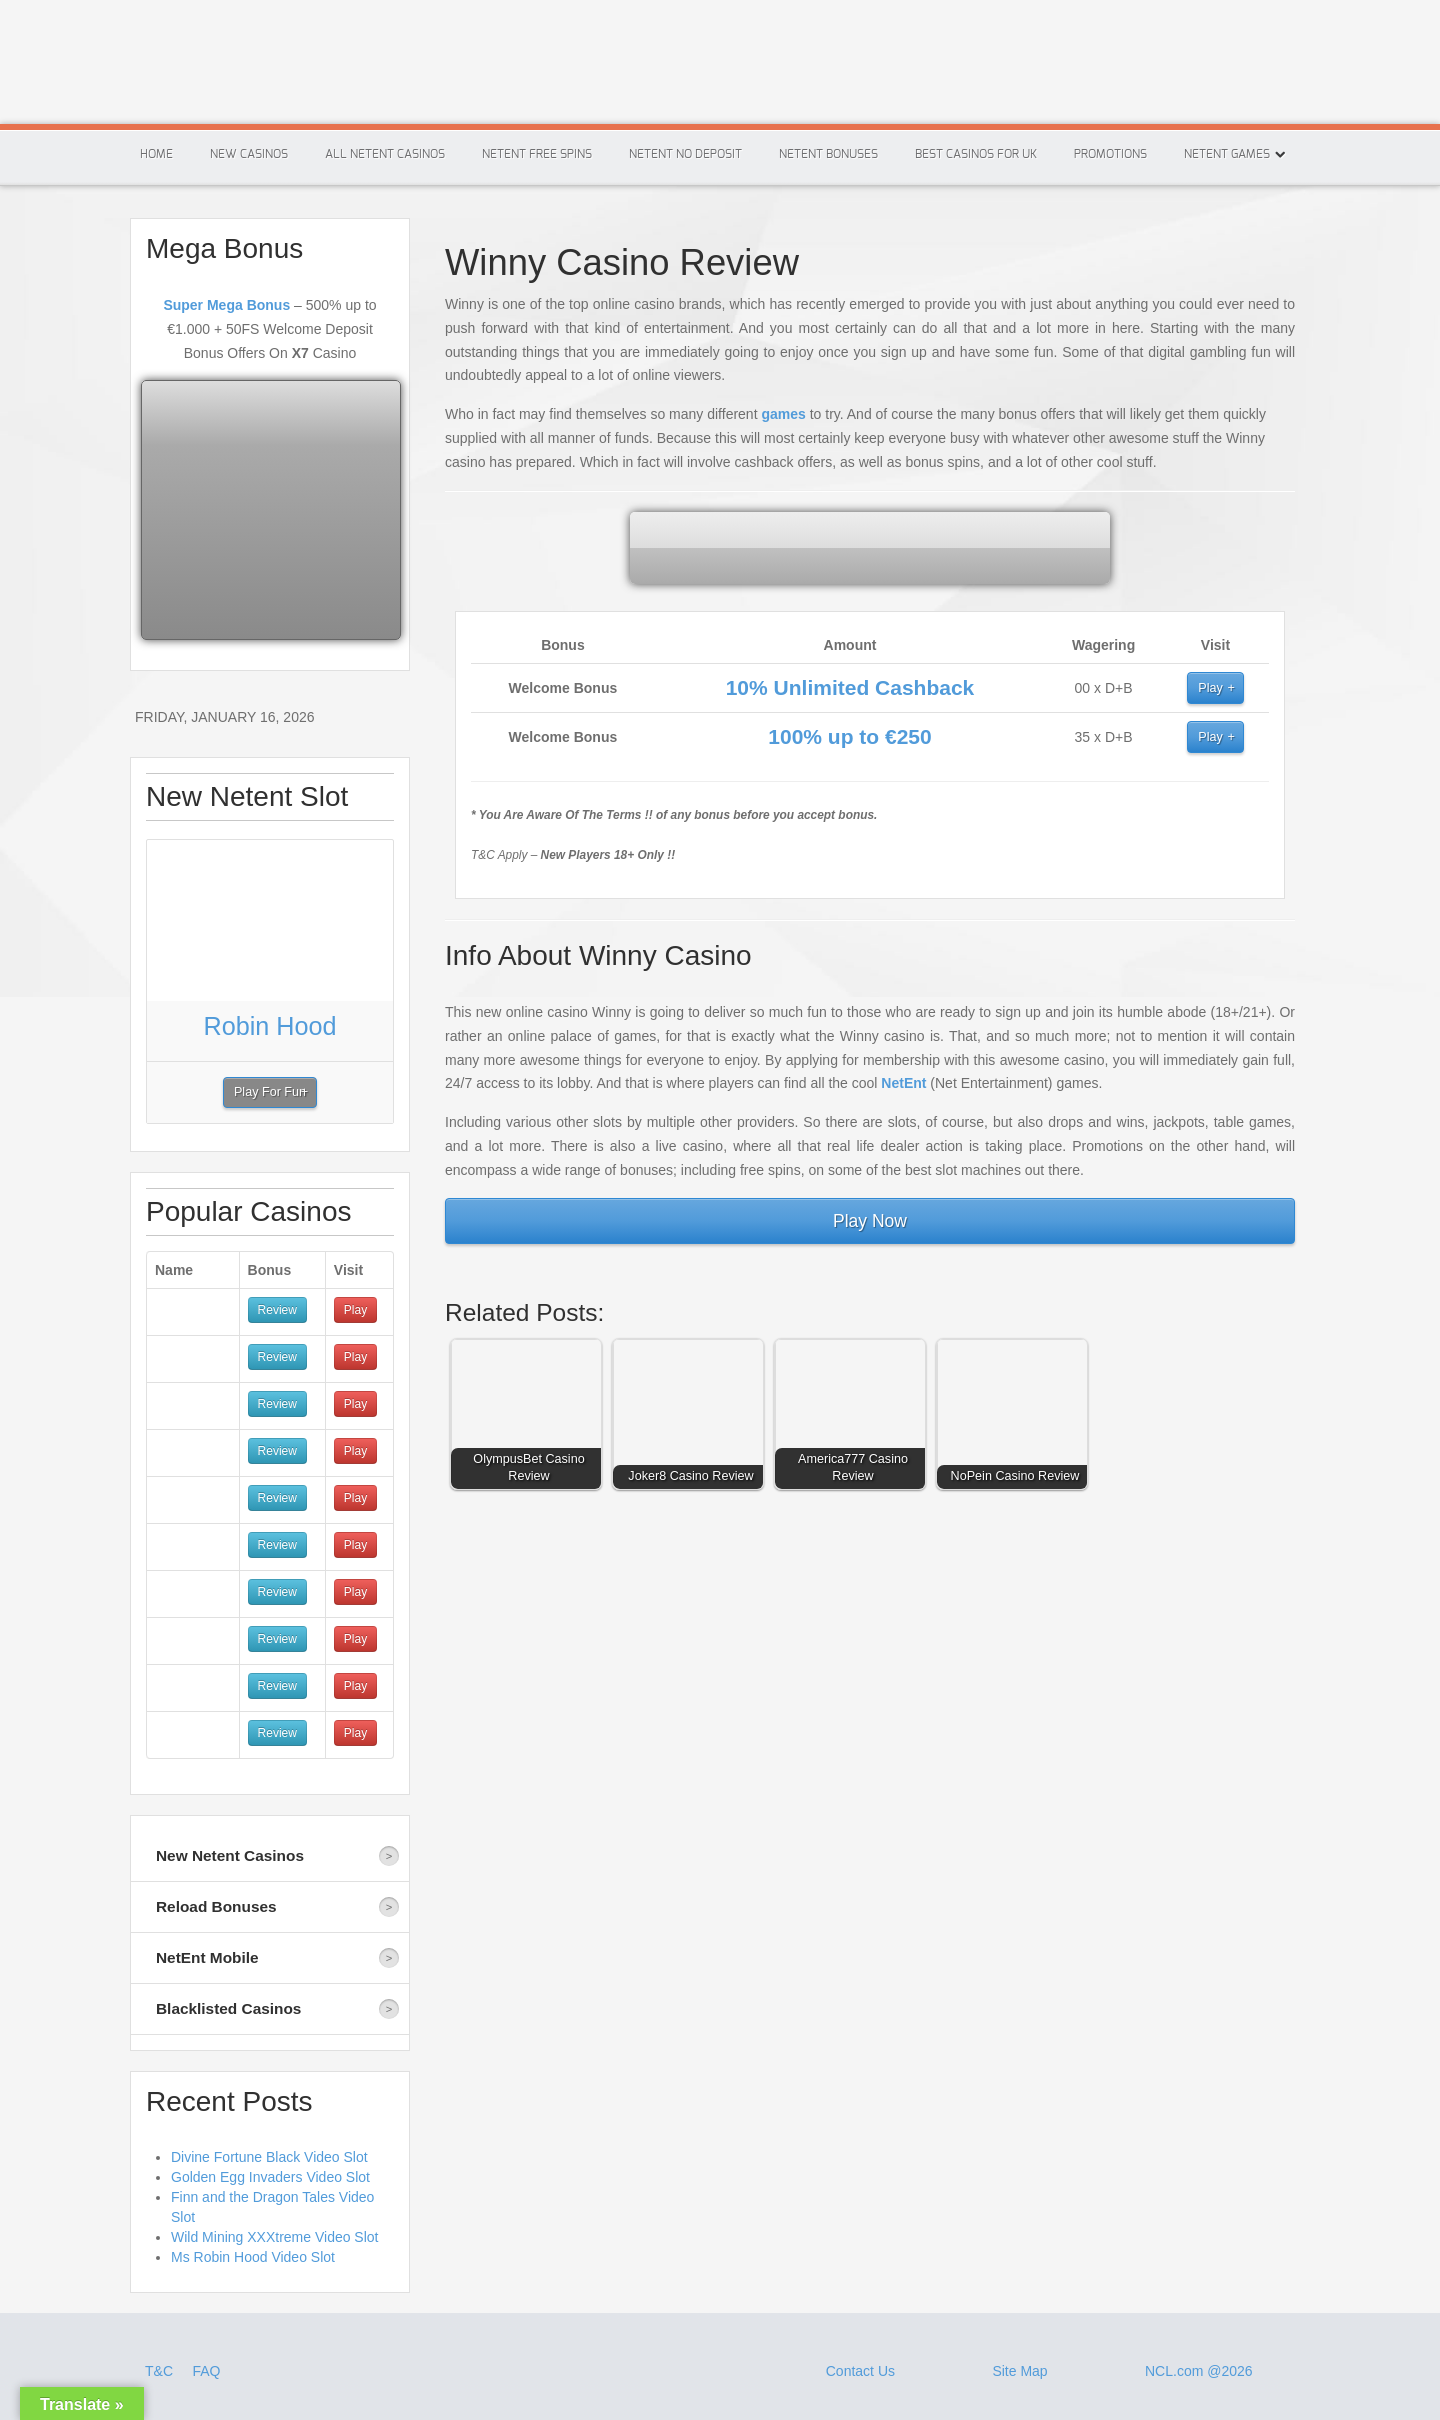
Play (1210, 688)
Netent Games (1227, 154)
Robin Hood (269, 1026)
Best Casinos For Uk (976, 154)
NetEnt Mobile (207, 1957)
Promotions (1110, 154)
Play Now (870, 1221)
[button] (531, 1419)
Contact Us (860, 2371)
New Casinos (249, 154)
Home (156, 154)
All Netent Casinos (385, 154)
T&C (161, 2371)
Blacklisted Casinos (228, 2008)
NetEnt (903, 1083)
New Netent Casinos (230, 1855)
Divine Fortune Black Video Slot (269, 2157)
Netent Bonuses (828, 154)
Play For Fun (270, 1092)
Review (277, 1310)
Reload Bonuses (216, 1906)
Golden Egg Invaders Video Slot (270, 2177)
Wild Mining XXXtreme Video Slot (275, 2237)
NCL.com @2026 (1199, 2371)
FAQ (206, 2371)
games (783, 414)
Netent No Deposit (685, 154)
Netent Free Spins (537, 154)
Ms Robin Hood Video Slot (253, 2257)
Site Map (1019, 2371)
